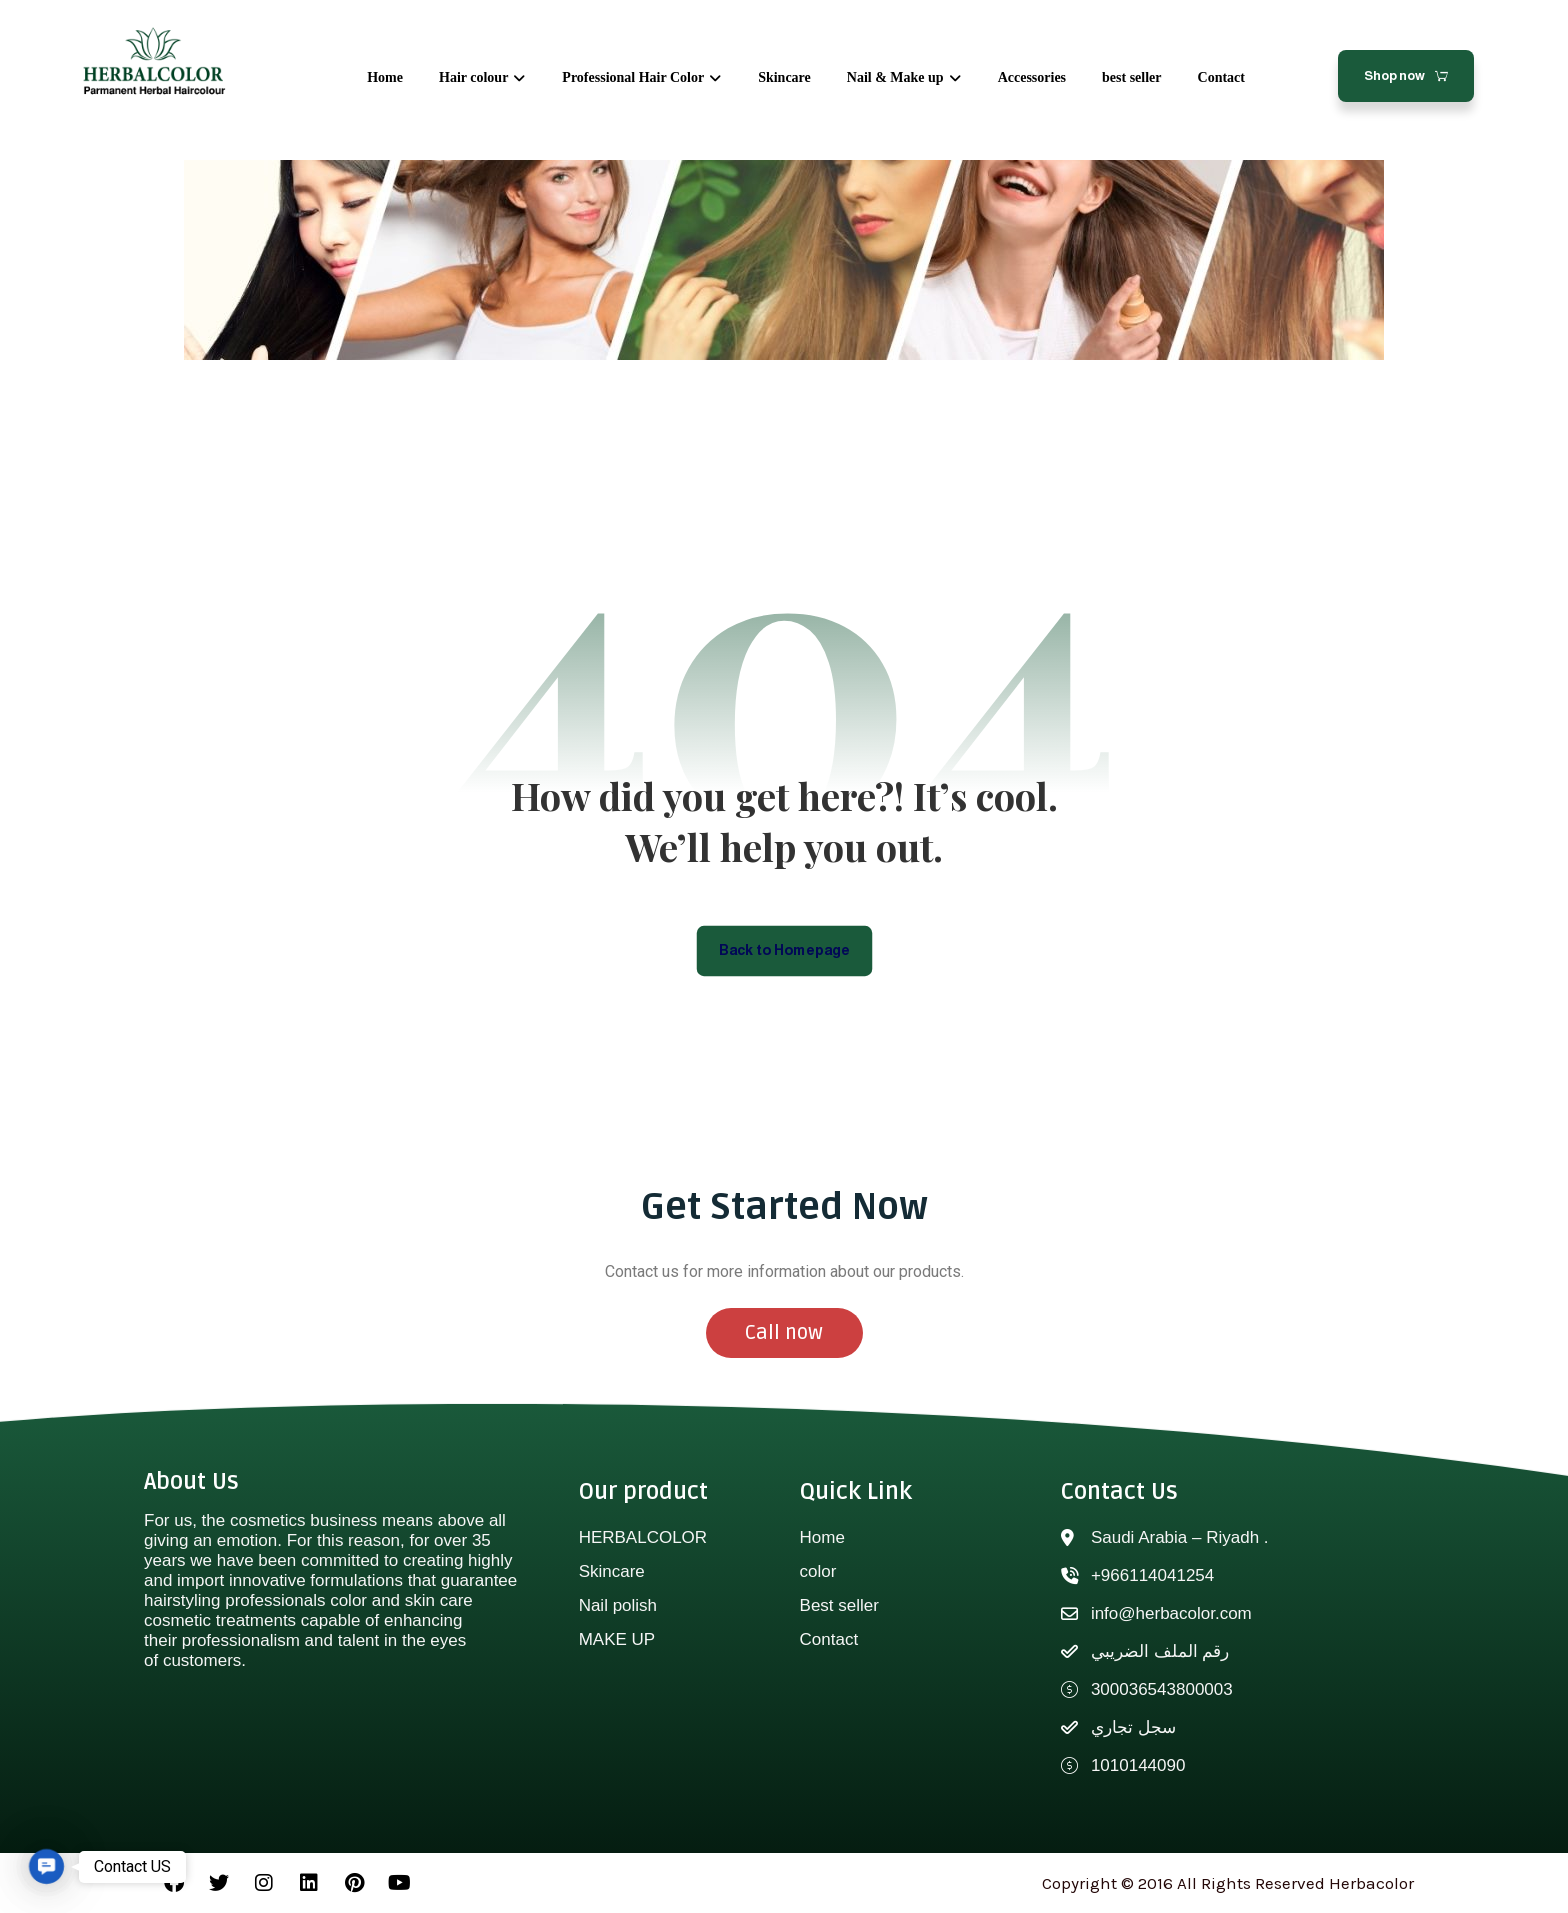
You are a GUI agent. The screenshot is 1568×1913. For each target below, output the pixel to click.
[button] (46, 1866)
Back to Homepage (784, 949)
